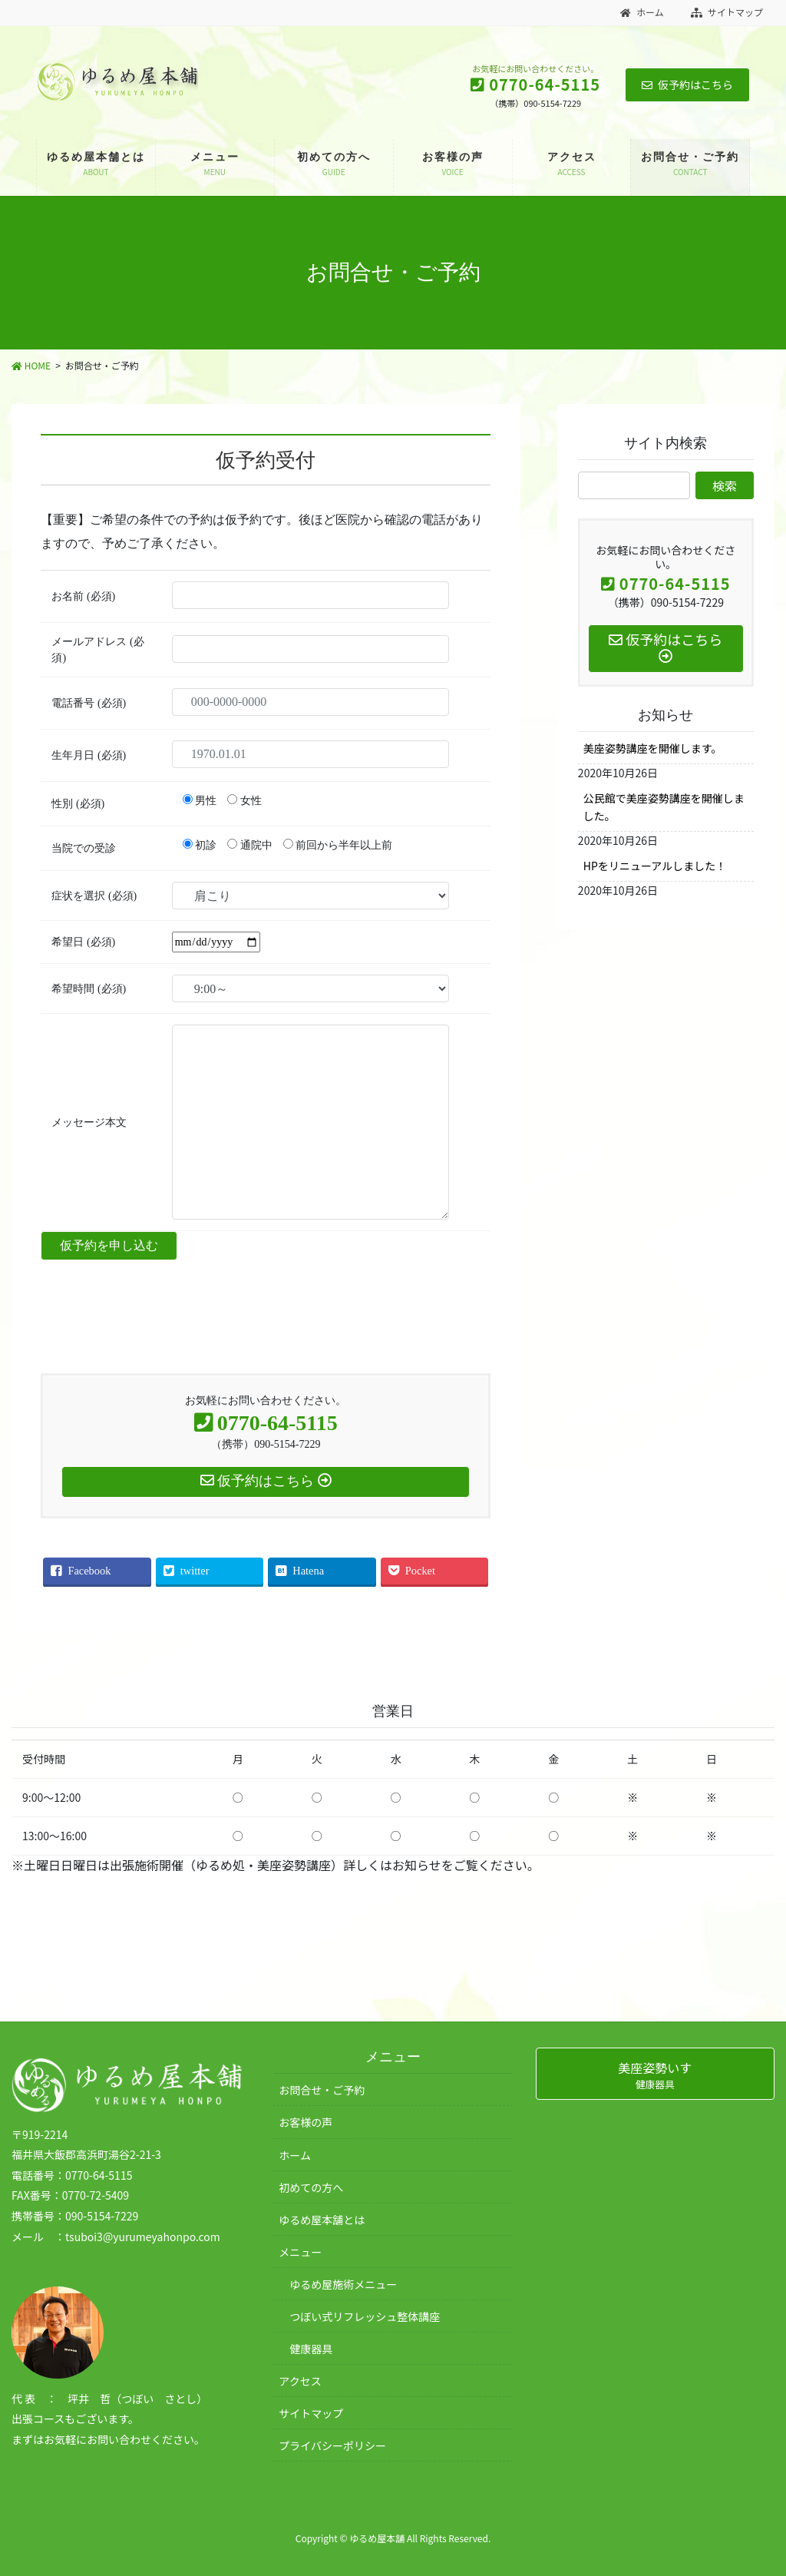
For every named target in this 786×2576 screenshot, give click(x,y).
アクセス (300, 2381)
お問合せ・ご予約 (322, 2090)
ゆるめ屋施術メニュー (343, 2284)
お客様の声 (305, 2122)
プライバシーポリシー (332, 2445)
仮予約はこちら (687, 84)
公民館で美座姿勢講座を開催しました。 (664, 806)
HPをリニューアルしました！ (654, 865)
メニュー (300, 2252)
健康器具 (310, 2348)
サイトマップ (727, 12)
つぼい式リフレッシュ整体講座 (364, 2316)
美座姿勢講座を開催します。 (652, 748)
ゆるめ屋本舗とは (322, 2219)
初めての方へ (311, 2187)
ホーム (642, 12)
